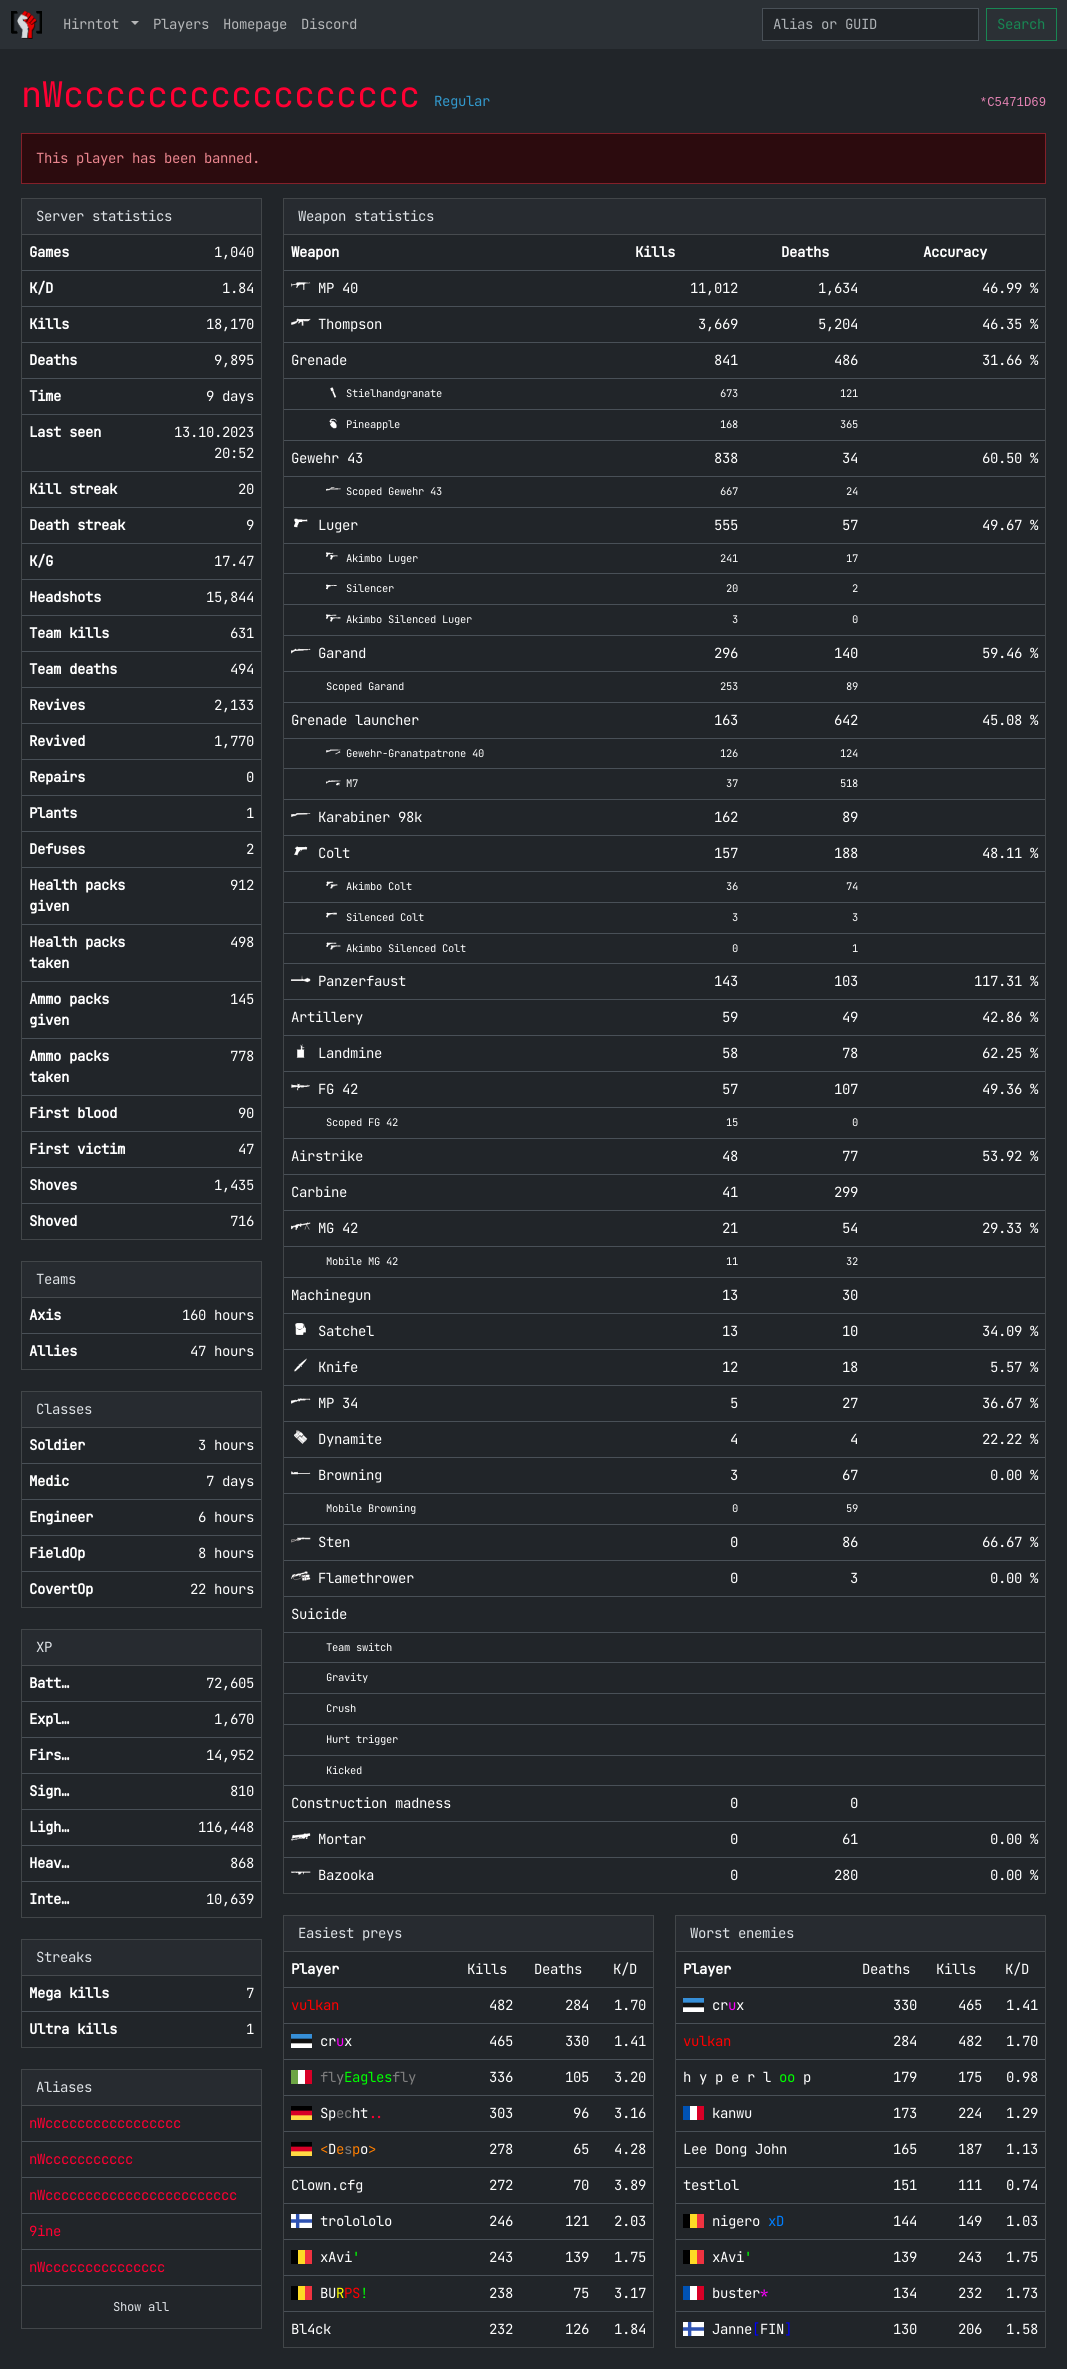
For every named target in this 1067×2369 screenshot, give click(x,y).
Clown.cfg (327, 2185)
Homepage (255, 24)
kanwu (732, 2113)
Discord (329, 24)
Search (1021, 24)
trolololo (356, 2221)
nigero (748, 2221)
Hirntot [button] (95, 24)
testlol (711, 2185)
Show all (141, 2307)
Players (181, 24)
